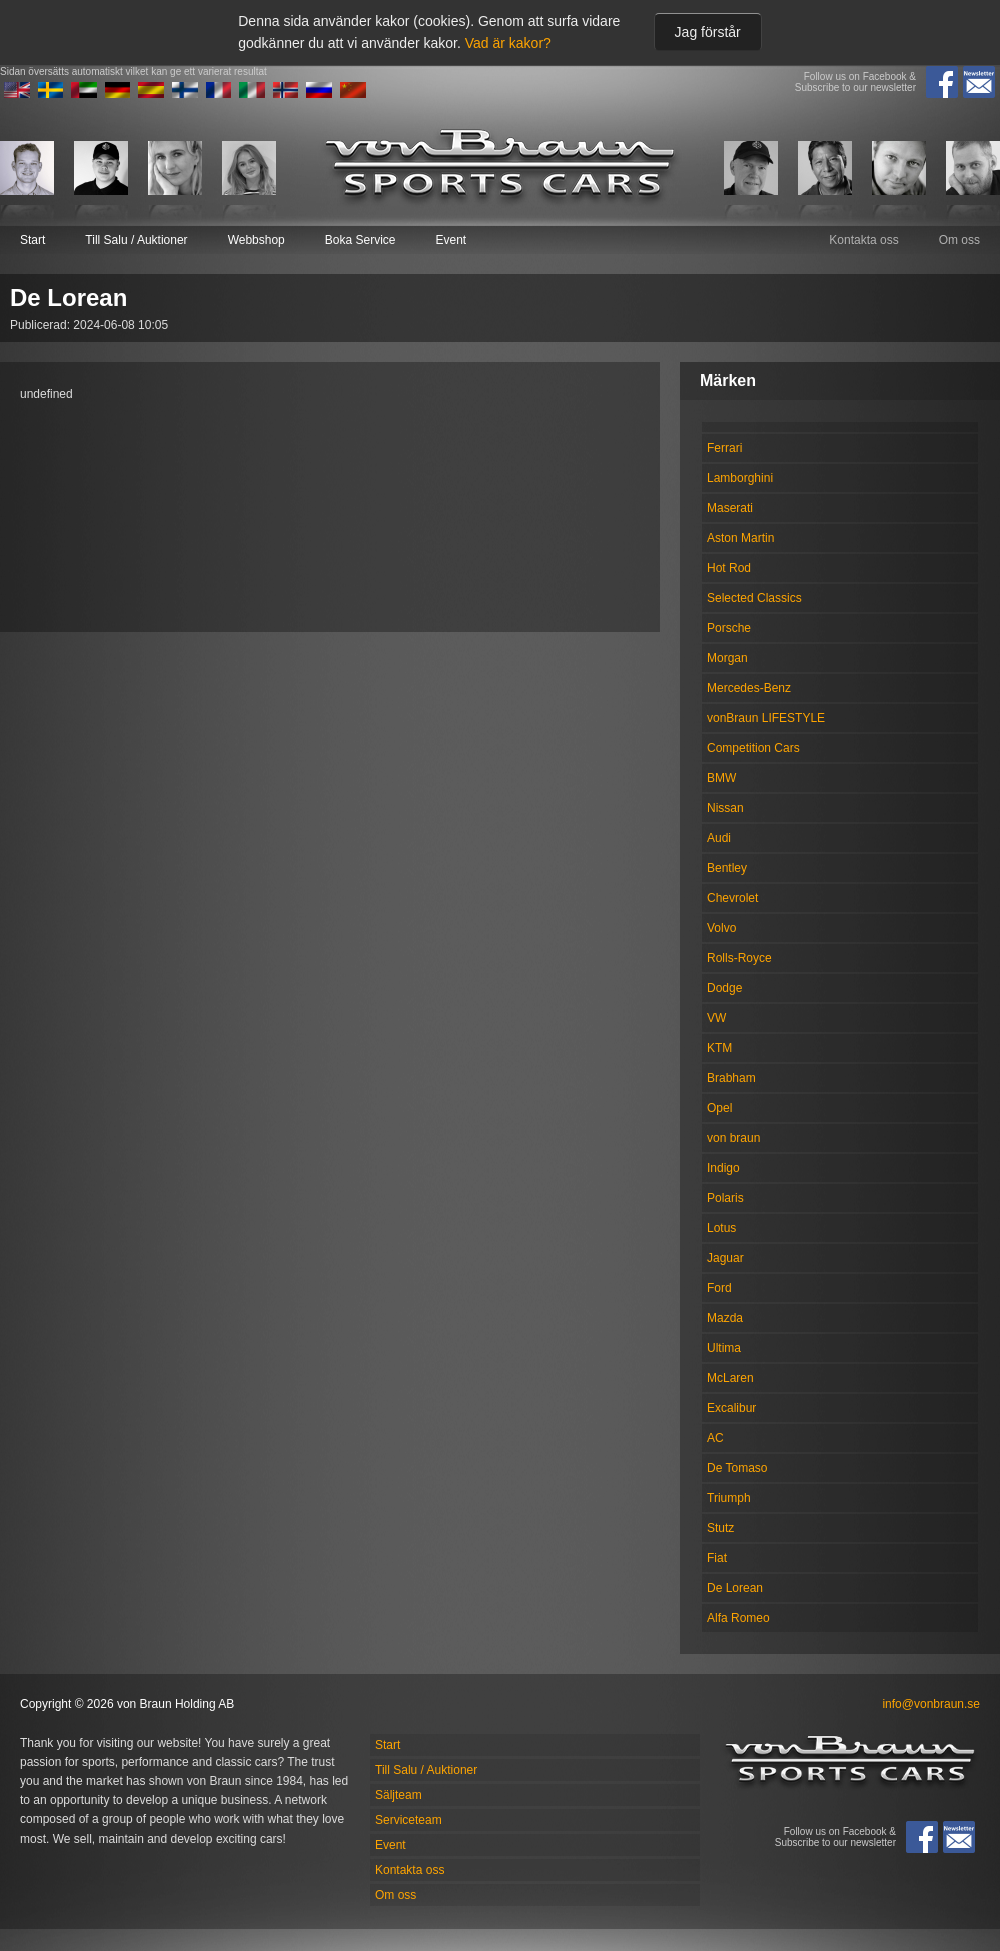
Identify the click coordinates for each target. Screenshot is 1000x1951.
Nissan (725, 808)
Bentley (727, 868)
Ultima (724, 1348)
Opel (719, 1108)
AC (715, 1438)
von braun (733, 1138)
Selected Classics (754, 598)
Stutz (720, 1528)
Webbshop (256, 240)
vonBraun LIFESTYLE (766, 718)
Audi (719, 838)
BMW (721, 778)
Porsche (729, 628)
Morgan (727, 658)
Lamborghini (740, 478)
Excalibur (731, 1408)
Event (450, 240)
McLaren (730, 1378)
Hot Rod (729, 568)
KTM (719, 1048)
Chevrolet (732, 898)
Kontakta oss (863, 240)
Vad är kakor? (508, 43)
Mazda (725, 1318)
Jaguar (725, 1258)
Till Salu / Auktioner (136, 240)
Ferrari (724, 448)
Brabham (731, 1078)
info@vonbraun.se (931, 1704)
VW (716, 1018)
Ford (719, 1288)
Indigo (723, 1168)
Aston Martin (740, 538)
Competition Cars (753, 748)
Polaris (725, 1198)
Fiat (717, 1558)
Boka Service (360, 240)
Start (32, 240)
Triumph (729, 1498)
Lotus (721, 1228)
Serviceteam (408, 1820)
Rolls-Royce (739, 958)
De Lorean (735, 1588)
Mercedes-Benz (749, 688)
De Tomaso (737, 1468)
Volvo (721, 928)
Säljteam (398, 1795)
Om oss (959, 240)
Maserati (730, 508)
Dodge (724, 988)
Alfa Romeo (738, 1618)
